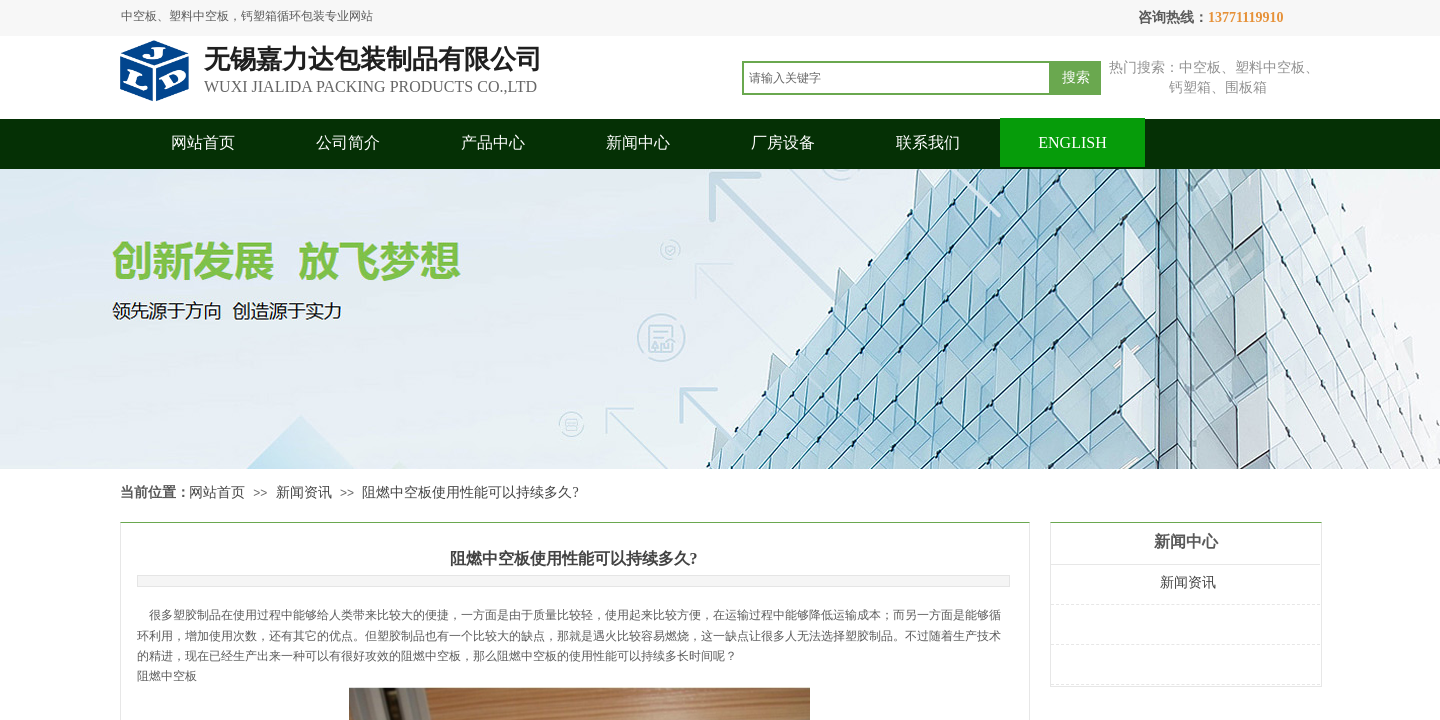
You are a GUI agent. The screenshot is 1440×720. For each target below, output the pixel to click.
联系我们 (928, 142)
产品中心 (493, 142)
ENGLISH (1072, 142)
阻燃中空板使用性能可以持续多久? (470, 492)
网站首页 (203, 142)
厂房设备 (783, 142)
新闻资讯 (304, 492)
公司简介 (348, 142)
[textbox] (896, 78)
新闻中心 (638, 142)
